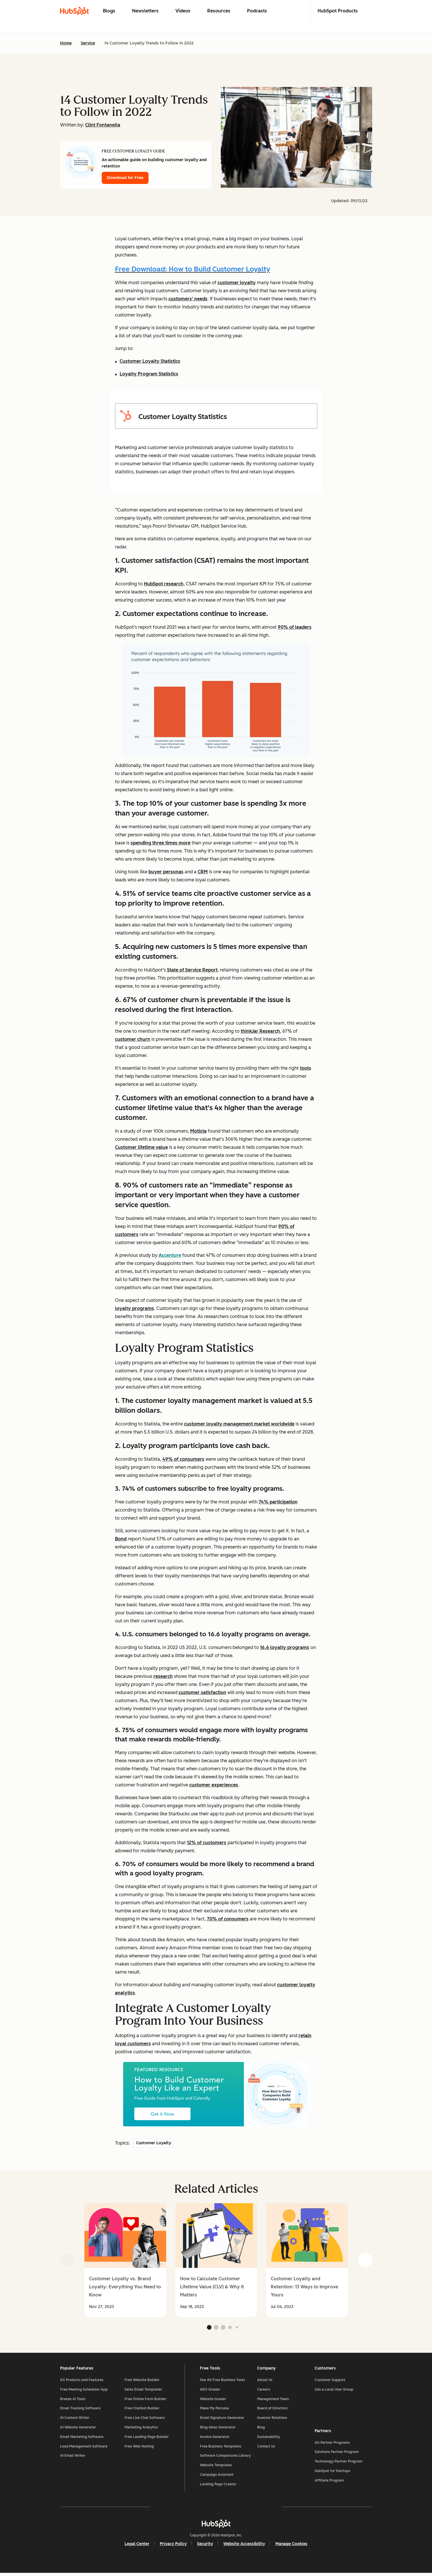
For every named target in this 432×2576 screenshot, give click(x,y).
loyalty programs (134, 1308)
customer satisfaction (202, 1692)
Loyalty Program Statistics (149, 374)
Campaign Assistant (216, 2477)
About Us (264, 2382)
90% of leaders (295, 627)
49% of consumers (183, 1459)
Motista (198, 1131)
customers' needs (187, 298)
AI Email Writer (72, 2458)
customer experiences (213, 1785)
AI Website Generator (78, 2430)
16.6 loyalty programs (284, 1647)
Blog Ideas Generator (218, 2430)
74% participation (278, 1502)
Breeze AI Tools (73, 2402)
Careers (263, 2392)
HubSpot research (163, 584)
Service (88, 43)
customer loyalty (237, 282)
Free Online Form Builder (145, 2402)
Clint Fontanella (102, 125)
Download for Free (125, 177)
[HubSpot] (216, 2526)
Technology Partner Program (338, 2463)
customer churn (132, 1039)
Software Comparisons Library (225, 2458)
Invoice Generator (214, 2439)
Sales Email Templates (143, 2392)
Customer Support (330, 2382)
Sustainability (268, 2439)
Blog (261, 2430)
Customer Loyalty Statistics (150, 361)
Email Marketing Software (81, 2439)
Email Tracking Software (80, 2411)
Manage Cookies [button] (291, 2546)
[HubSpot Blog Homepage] (74, 11)
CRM (203, 871)
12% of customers (206, 1842)
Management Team (273, 2402)
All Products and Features (81, 2382)
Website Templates (216, 2468)
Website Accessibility (244, 2546)
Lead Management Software (83, 2449)
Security (205, 2546)
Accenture (170, 1255)
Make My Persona (214, 2411)
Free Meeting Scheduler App (84, 2392)
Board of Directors (272, 2411)
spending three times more (160, 843)
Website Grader (213, 2402)
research (163, 1676)
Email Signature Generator (222, 2420)
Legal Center (137, 2546)
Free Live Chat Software (145, 2420)
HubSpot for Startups (332, 2473)
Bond (121, 1539)
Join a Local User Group (334, 2392)
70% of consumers (228, 1919)
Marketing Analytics (141, 2430)
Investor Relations (272, 2420)
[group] (125, 2260)
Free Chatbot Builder (142, 2411)
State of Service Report (192, 970)
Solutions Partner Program (337, 2454)
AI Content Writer (74, 2420)
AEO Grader (210, 2392)
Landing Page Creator (218, 2487)
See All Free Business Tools (222, 2382)
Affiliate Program (329, 2482)
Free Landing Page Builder (147, 2439)
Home (66, 43)
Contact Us (266, 2449)
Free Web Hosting (139, 2449)
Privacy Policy (173, 2546)
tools (305, 1068)
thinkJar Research (260, 1031)
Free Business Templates (220, 2449)
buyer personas (166, 871)
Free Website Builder (142, 2382)
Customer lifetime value (141, 1147)
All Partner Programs (332, 2444)
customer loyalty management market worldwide (239, 1424)
